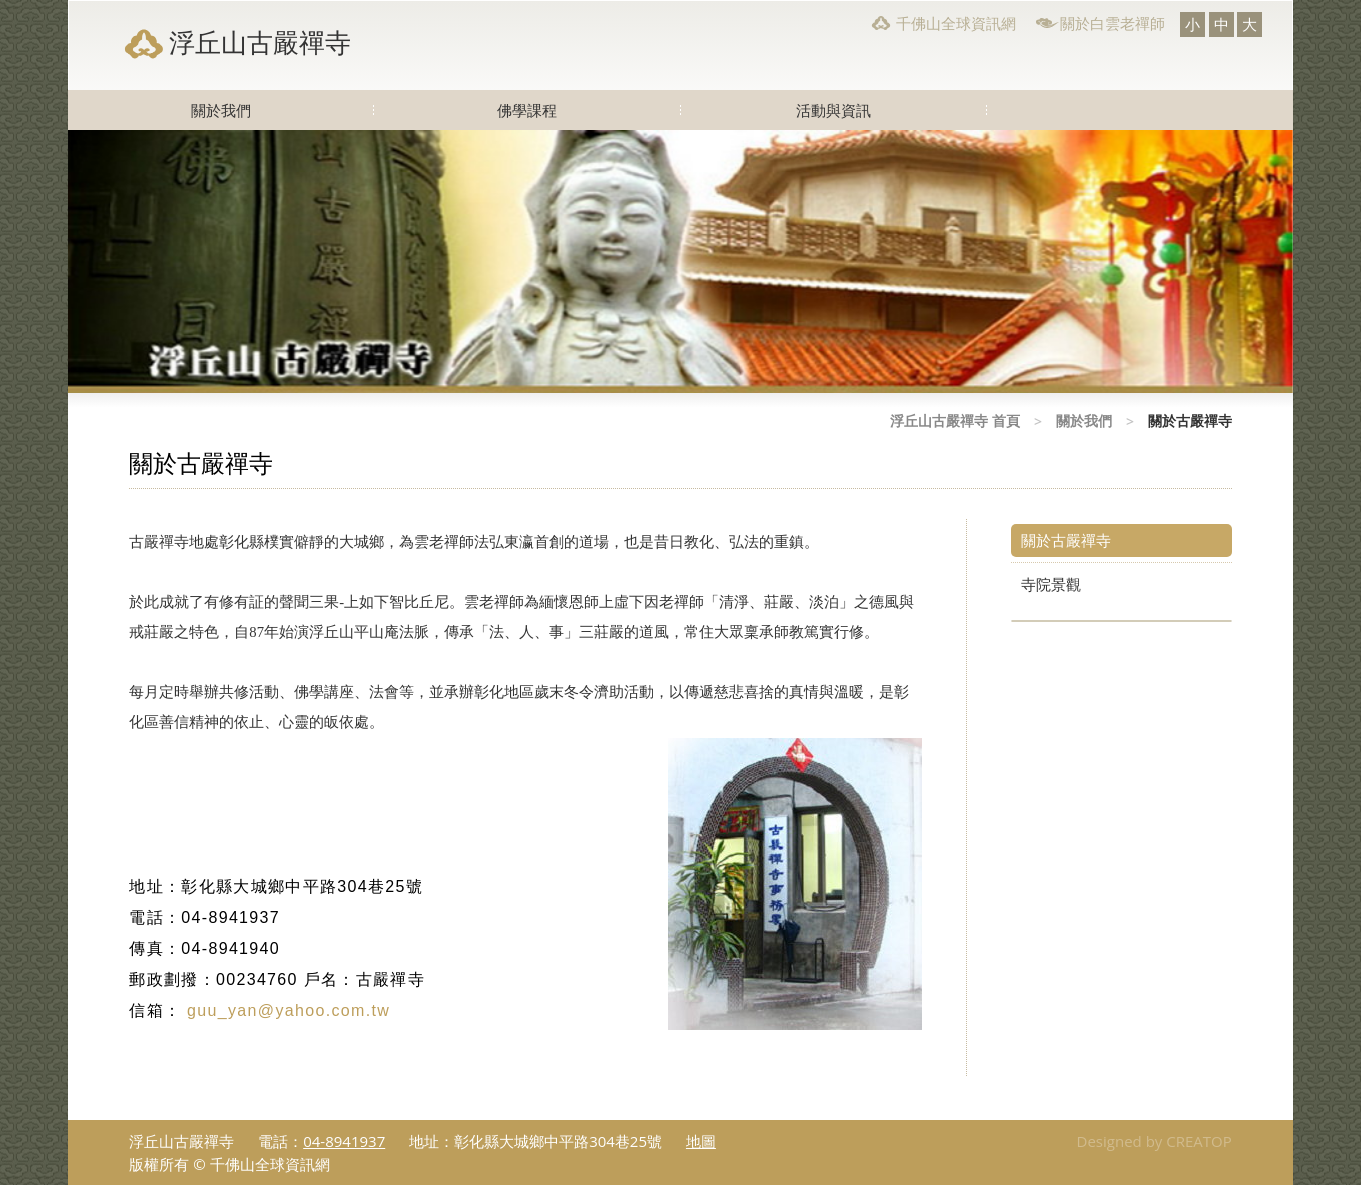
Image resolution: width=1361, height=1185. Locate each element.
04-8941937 (344, 1141)
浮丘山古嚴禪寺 (260, 42)
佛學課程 (527, 110)
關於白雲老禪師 (1112, 23)
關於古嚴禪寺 (1066, 540)
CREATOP (1198, 1141)
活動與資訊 (833, 110)
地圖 (701, 1141)
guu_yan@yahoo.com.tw (277, 1010)
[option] (680, 261)
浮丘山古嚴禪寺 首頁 (955, 420)
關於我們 (221, 110)
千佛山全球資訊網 (956, 23)
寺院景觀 (1051, 584)
